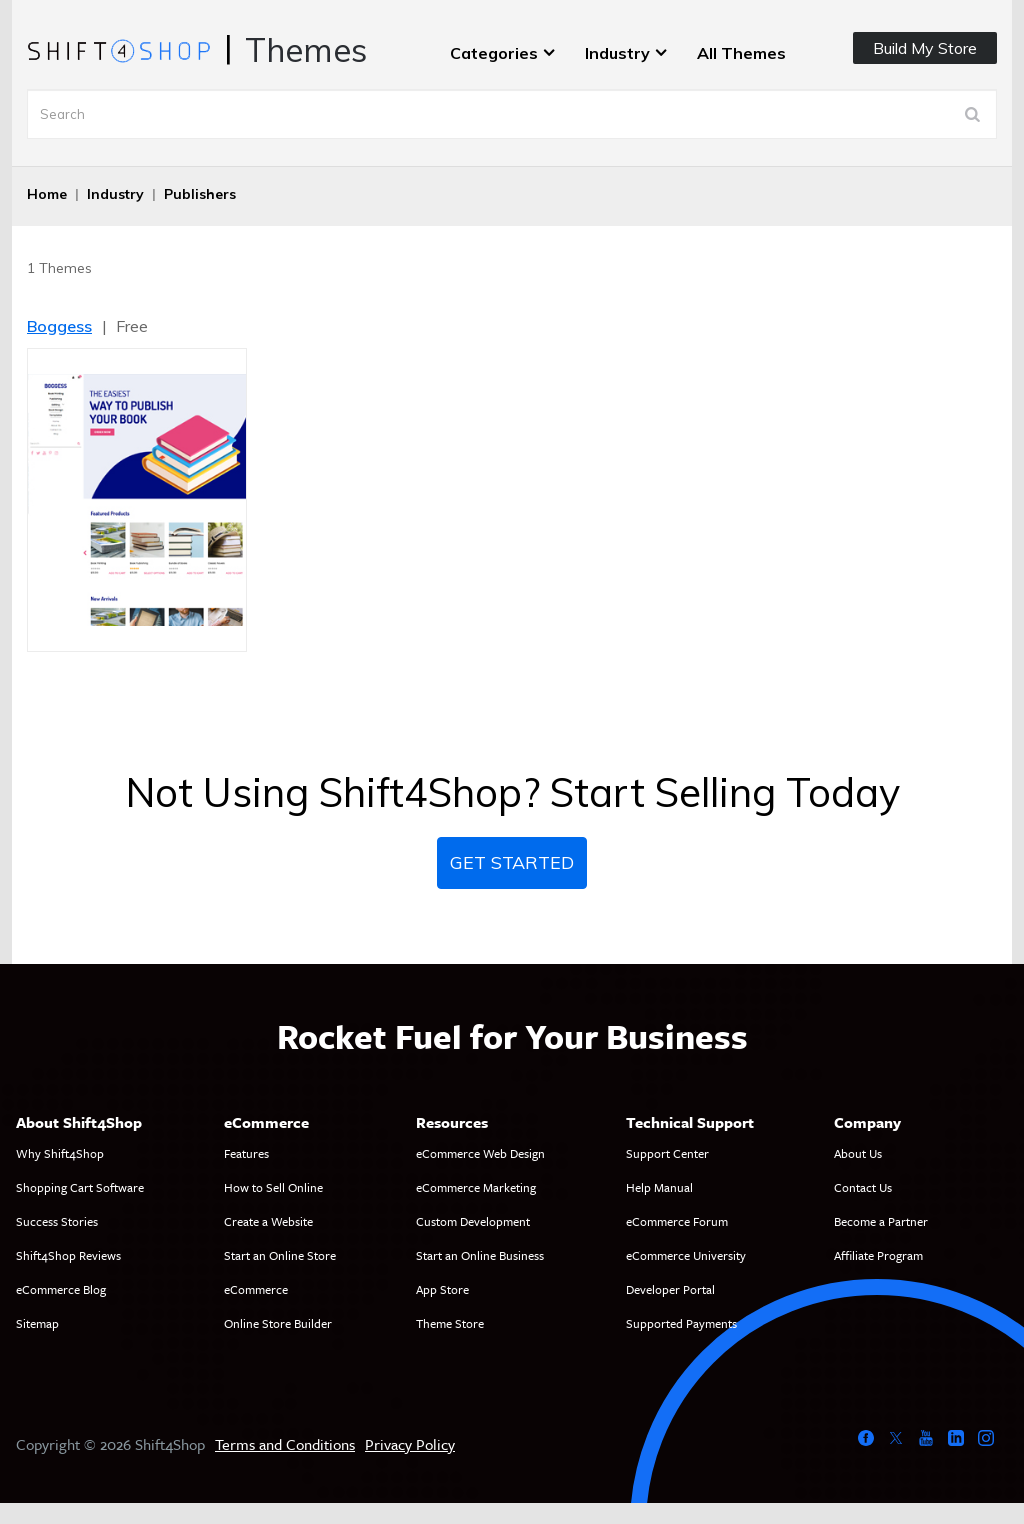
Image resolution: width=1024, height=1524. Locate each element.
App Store (442, 1289)
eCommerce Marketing (476, 1187)
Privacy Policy (410, 1444)
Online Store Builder (278, 1323)
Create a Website (268, 1221)
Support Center (667, 1153)
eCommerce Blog (61, 1289)
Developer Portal (670, 1289)
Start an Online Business (480, 1255)
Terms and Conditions (285, 1444)
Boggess (59, 326)
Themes (306, 49)
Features (246, 1153)
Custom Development (473, 1221)
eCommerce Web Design (480, 1153)
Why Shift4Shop (60, 1153)
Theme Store (450, 1323)
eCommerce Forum (677, 1221)
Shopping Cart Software (80, 1187)
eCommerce (256, 1289)
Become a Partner (881, 1221)
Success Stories (57, 1221)
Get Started (512, 862)
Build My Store (925, 48)
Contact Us (863, 1187)
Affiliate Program (878, 1255)
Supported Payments (681, 1323)
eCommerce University (686, 1255)
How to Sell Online (273, 1187)
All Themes (741, 53)
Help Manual (659, 1187)
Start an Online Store (280, 1255)
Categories (494, 53)
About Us (858, 1153)
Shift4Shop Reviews (68, 1255)
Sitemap (37, 1323)
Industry (617, 53)
